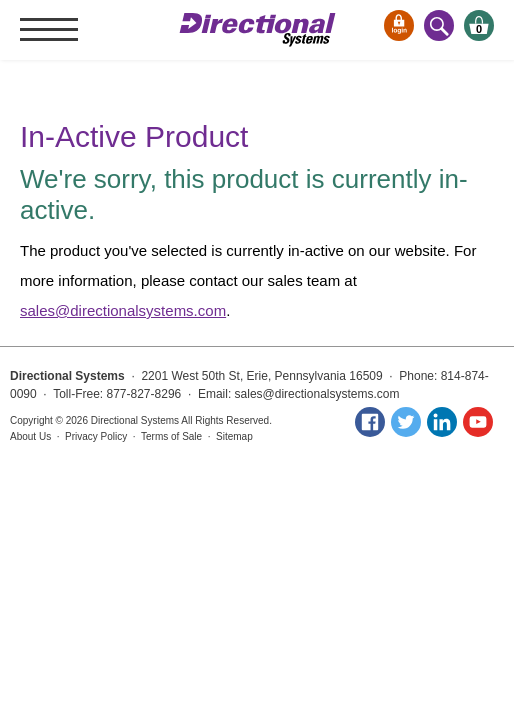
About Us (30, 436)
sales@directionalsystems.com (123, 310)
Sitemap (234, 436)
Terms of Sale (171, 436)
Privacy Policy (96, 436)
